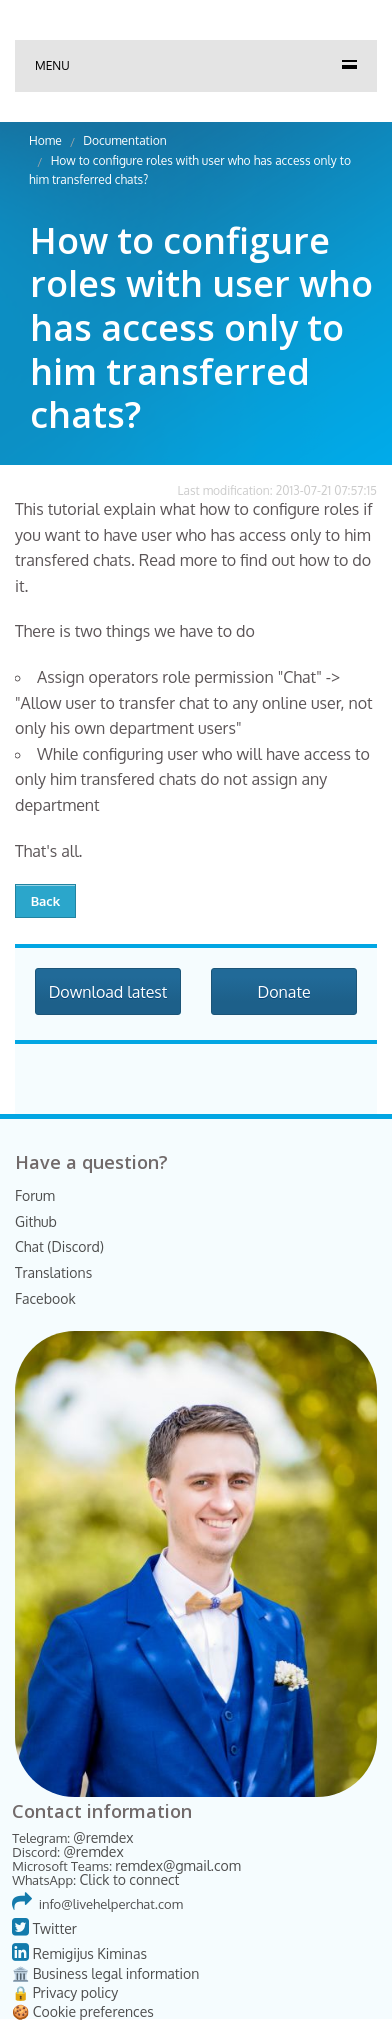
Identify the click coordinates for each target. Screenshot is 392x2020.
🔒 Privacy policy (65, 1992)
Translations (53, 1272)
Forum (35, 1195)
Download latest (108, 992)
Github (36, 1221)
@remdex (103, 1837)
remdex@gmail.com (178, 1865)
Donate (283, 992)
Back (46, 901)
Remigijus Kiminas (79, 1953)
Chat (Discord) (59, 1246)
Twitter (44, 1928)
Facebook (45, 1298)
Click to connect (129, 1879)
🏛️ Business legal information (105, 1973)
